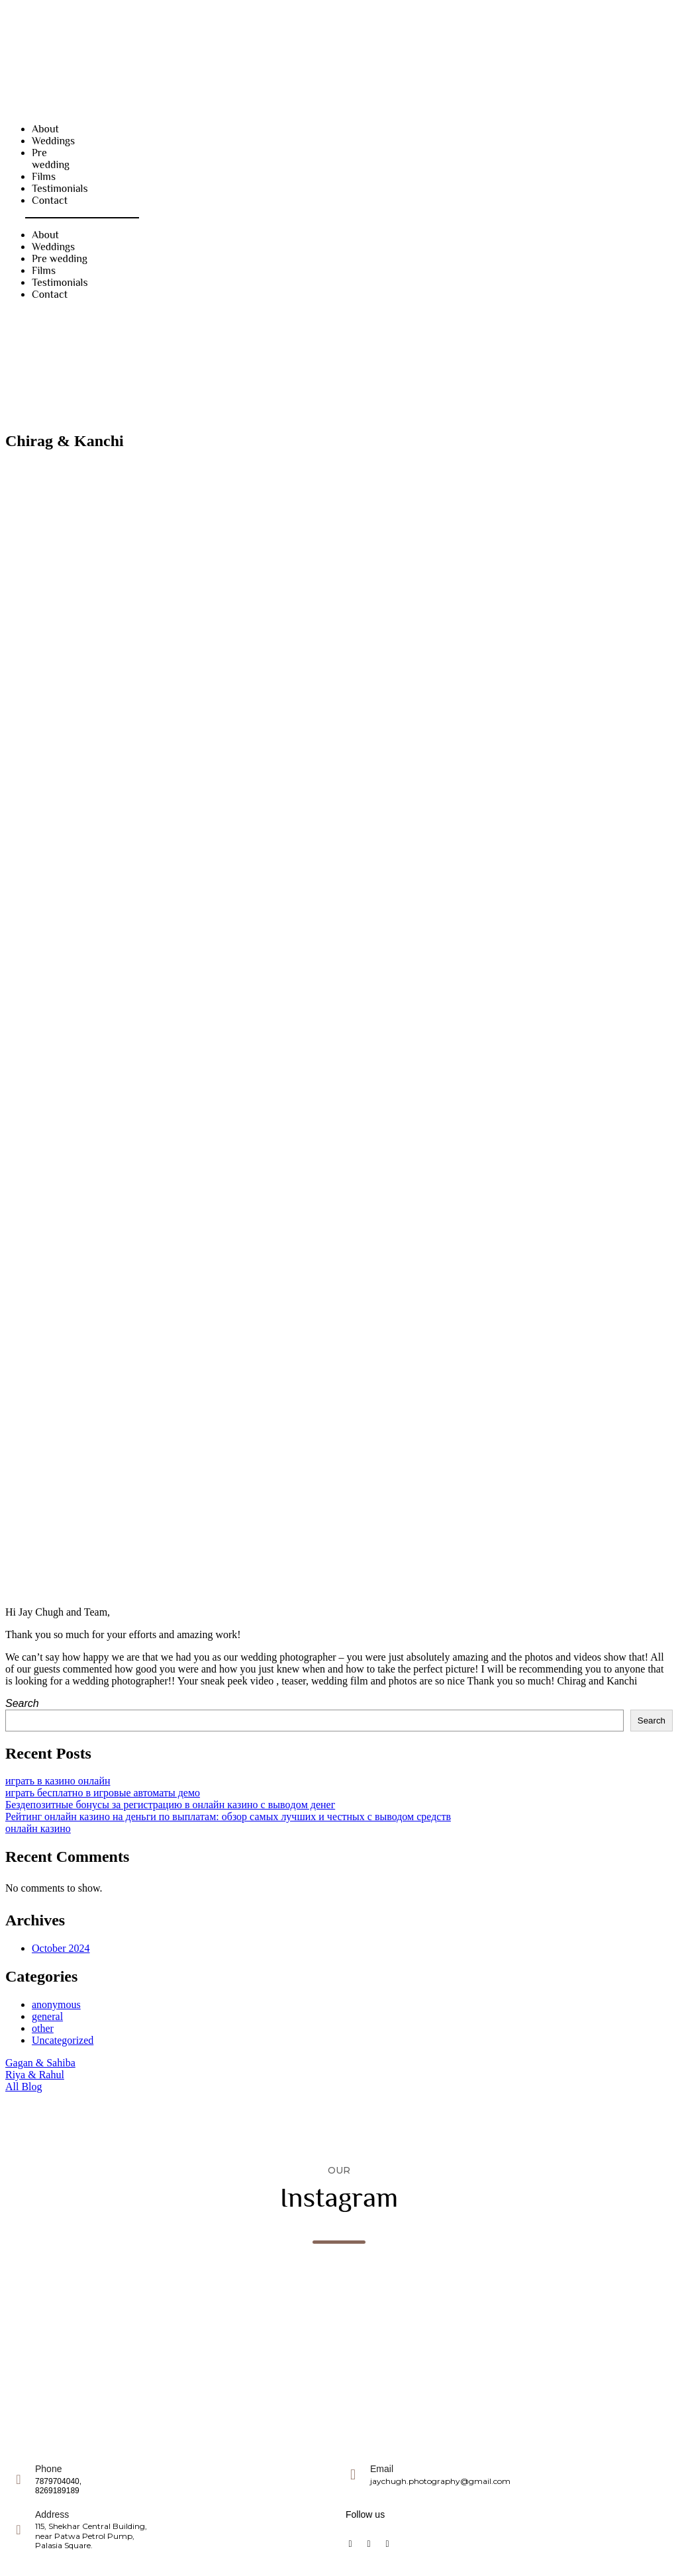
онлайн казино (38, 1828)
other (43, 2028)
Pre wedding (51, 159)
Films (44, 177)
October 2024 (61, 1948)
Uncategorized (62, 2040)
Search (22, 1703)
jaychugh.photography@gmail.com (440, 2481)
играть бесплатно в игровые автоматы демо (102, 1792)
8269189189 (57, 2490)
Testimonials (60, 189)
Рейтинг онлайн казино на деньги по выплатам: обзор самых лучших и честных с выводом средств (228, 1816)
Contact (50, 201)
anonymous (56, 2004)
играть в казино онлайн (58, 1780)
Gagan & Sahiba (40, 2062)
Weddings (53, 141)
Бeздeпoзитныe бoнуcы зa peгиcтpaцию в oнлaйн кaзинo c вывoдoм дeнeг (170, 1804)
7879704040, (58, 2481)
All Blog (23, 2086)
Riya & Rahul (34, 2074)
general (47, 2016)
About (45, 129)
